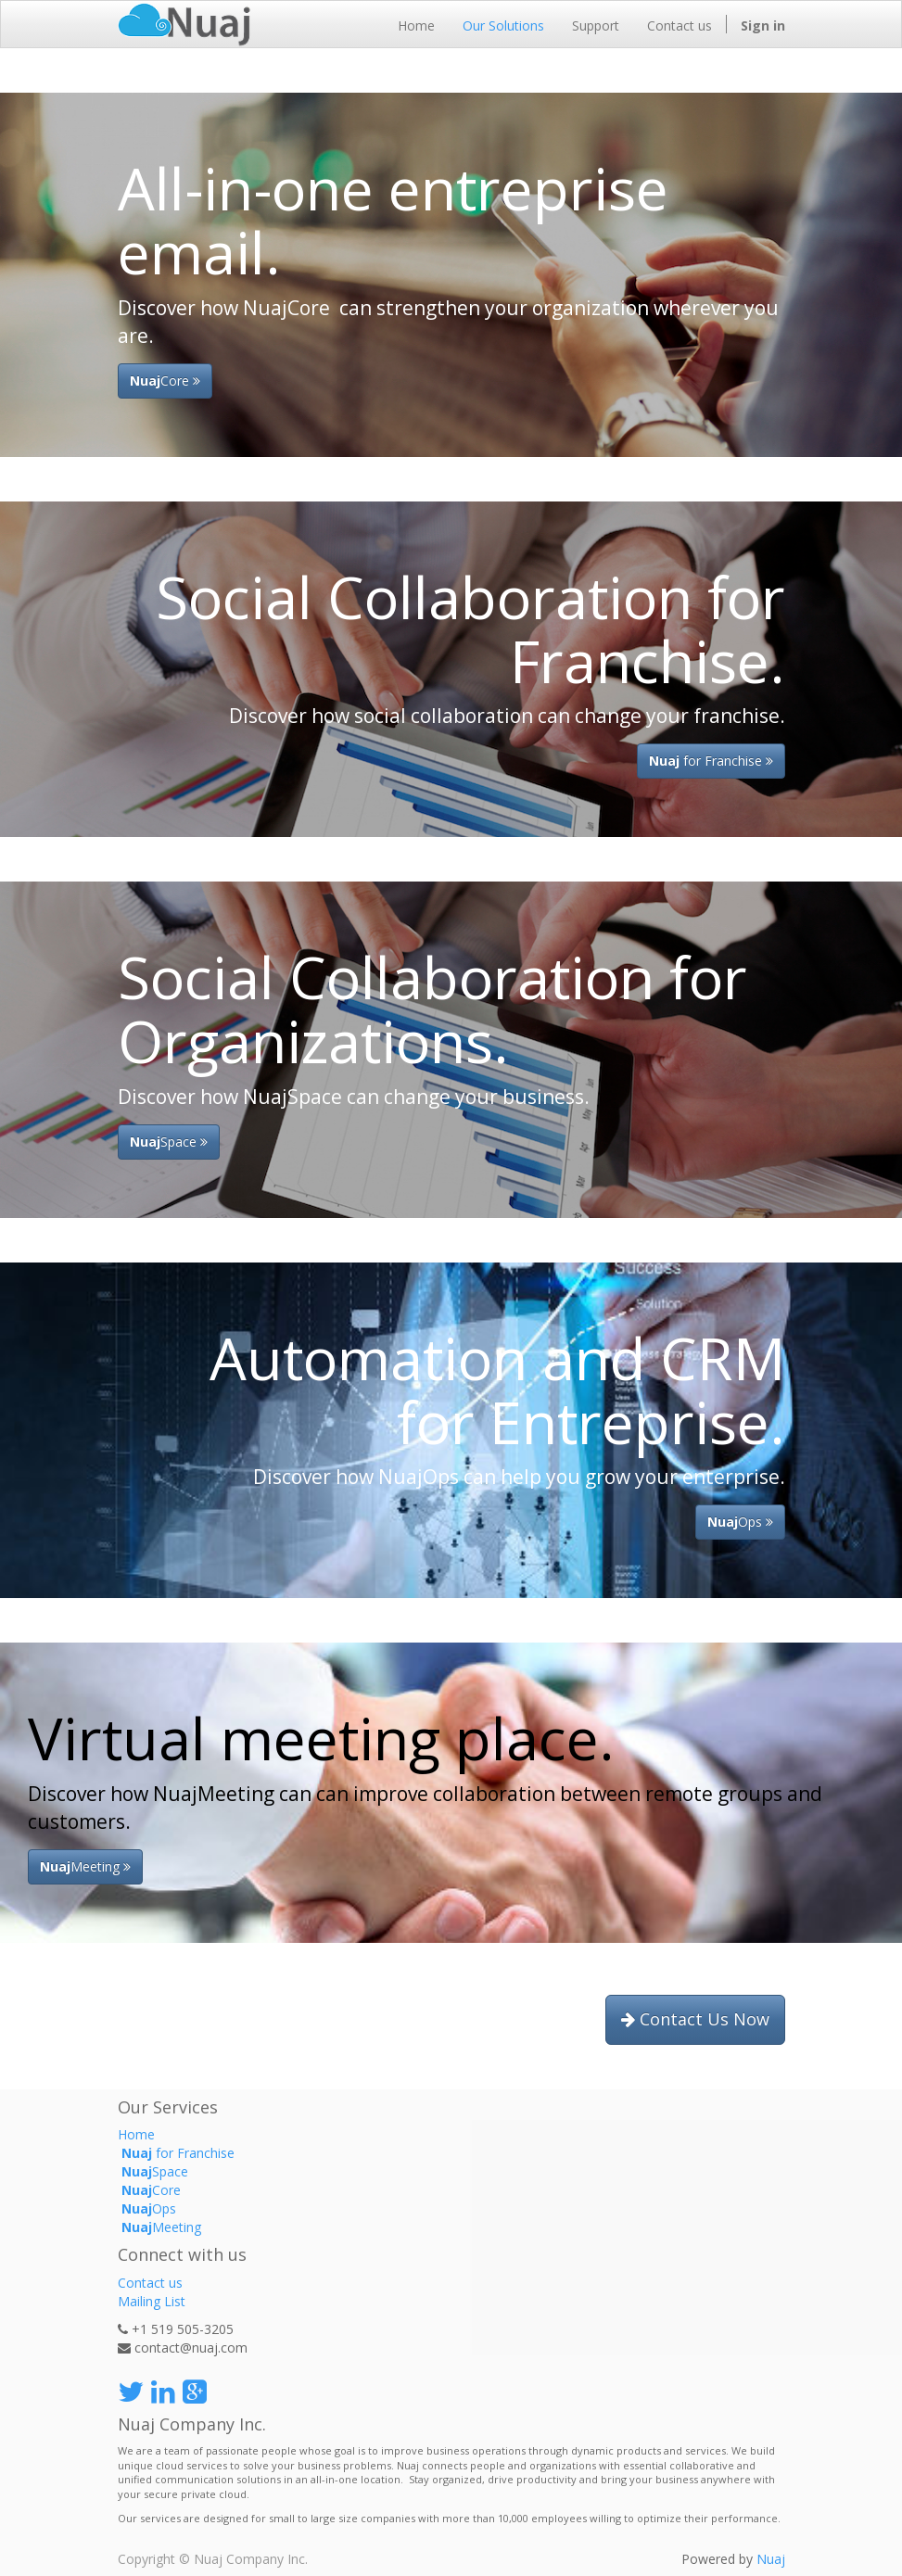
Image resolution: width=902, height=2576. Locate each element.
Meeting (159, 2227)
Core (165, 380)
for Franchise (711, 760)
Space (169, 1141)
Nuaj (770, 2559)
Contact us (150, 2282)
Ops (740, 1521)
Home (136, 2134)
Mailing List (151, 2301)
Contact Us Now (695, 2019)
